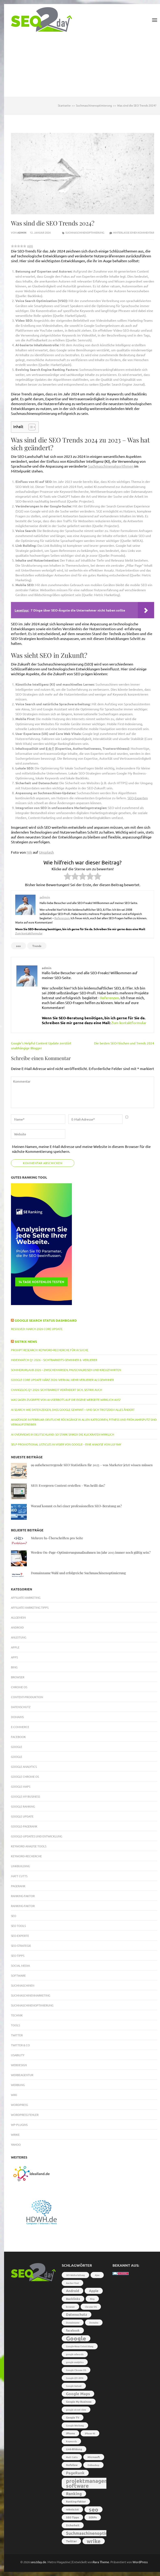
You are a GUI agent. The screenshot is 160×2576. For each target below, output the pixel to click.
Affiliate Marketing (25, 1597)
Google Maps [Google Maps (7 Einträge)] (78, 2393)
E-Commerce (20, 1727)
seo (18, 946)
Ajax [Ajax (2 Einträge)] (97, 2275)
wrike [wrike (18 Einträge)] (94, 2541)
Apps (14, 1657)
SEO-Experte (20, 1935)
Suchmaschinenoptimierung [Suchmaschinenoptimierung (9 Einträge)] (94, 2533)
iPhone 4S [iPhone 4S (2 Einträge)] (90, 2433)
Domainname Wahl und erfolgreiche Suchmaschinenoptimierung (78, 1573)
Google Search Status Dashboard (46, 1320)
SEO (13, 1916)
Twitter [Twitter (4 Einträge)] (71, 2541)
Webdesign (19, 2065)
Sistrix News (26, 1341)
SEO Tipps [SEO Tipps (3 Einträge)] (72, 2517)
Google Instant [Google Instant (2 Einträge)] (74, 2385)
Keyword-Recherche (26, 1856)
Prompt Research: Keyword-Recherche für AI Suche (49, 1350)
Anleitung (18, 1637)
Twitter (17, 2035)
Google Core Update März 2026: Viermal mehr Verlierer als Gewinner (62, 1380)
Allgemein (18, 1617)
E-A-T (50, 748)
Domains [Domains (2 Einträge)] (93, 2322)
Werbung (18, 2085)
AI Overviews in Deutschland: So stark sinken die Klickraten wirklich (62, 1434)
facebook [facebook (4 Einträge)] (73, 2330)
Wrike (15, 2134)
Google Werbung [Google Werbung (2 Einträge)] (75, 2425)
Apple (15, 1647)
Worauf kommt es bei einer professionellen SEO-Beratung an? (76, 1506)
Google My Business (25, 1796)
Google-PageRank (24, 1826)
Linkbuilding (20, 1866)
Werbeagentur (22, 2075)
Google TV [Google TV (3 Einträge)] (72, 2417)
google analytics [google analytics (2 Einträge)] (74, 2362)
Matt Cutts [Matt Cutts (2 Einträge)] (72, 2457)
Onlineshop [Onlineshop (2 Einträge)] (93, 2465)
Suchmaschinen (22, 1985)
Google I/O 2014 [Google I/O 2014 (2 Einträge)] (74, 2378)
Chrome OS (19, 1687)
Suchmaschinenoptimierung (84, 232)
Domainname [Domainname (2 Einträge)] (72, 2322)
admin (21, 232)
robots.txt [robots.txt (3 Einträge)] (72, 2509)
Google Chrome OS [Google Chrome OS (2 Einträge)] (76, 2370)
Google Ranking (23, 1806)
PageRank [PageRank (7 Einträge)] (75, 2472)
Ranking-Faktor (23, 1896)
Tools (15, 2025)
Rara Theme (101, 2562)
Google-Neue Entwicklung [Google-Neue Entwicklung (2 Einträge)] (79, 2346)
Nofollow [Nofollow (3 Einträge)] (72, 2465)
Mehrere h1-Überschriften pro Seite (57, 1538)
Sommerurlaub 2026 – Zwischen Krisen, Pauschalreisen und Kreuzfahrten (66, 1370)
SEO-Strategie (21, 1945)
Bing (14, 1667)
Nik (29, 852)
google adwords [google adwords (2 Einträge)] (74, 2354)
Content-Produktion (27, 1697)
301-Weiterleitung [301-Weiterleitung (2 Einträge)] (75, 2275)
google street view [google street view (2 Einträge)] (76, 2409)
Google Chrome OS (25, 1776)
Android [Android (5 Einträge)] (72, 2291)
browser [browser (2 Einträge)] (70, 2306)
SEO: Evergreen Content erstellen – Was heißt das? (68, 1485)
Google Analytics (24, 1766)
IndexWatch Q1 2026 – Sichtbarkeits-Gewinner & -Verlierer (54, 1360)
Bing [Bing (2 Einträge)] (92, 2298)
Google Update (22, 1816)
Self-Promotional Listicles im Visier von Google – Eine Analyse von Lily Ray (66, 1444)
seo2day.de (38, 2562)
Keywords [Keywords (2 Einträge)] (71, 2441)
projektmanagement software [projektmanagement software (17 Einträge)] (91, 2483)
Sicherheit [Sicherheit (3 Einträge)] (72, 2525)
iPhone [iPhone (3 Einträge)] (70, 2433)
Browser (17, 1677)
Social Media (20, 1965)
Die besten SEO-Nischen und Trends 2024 (124, 1043)
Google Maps (20, 1786)
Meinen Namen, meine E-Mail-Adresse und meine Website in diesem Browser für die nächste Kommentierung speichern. (81, 1148)
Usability (17, 2055)
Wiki (14, 2095)
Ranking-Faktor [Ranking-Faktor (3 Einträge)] (76, 2501)
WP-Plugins (19, 2124)
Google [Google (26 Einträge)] (76, 2338)
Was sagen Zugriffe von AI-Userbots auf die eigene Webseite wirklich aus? (66, 1399)
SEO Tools (18, 1926)
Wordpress (19, 2105)
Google (16, 1747)
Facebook (18, 1737)
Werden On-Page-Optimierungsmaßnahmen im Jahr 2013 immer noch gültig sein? (90, 1552)
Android (17, 1627)
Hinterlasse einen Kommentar (133, 232)
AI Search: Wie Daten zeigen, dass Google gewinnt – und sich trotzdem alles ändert (73, 1409)
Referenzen (61, 918)
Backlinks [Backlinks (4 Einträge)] (73, 2299)
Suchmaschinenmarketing (30, 1995)
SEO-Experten (138, 798)
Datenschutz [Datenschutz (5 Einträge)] (76, 2314)
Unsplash (46, 852)
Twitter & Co (20, 2045)
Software (18, 1975)
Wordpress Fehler (25, 2114)
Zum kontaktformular (28, 933)
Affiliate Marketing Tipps (30, 1607)
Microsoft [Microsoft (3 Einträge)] (94, 2457)
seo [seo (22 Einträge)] (93, 2509)
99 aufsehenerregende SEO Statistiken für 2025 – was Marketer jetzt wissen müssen (92, 1465)
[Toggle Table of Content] (30, 427)
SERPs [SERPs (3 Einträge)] (93, 2517)
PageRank (18, 1886)
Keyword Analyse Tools (28, 1846)
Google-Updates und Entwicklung (36, 1836)
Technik (17, 2015)
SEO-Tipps (17, 1955)
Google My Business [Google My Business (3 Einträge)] (78, 2401)
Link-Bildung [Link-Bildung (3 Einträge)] (74, 2449)
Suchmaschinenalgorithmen (110, 466)
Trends (36, 946)
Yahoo (16, 2144)
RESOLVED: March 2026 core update (37, 1329)
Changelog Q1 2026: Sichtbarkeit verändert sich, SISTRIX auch (56, 1390)
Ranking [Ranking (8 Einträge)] (74, 2493)
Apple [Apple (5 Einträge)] (93, 2291)
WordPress (140, 2562)
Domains (17, 1717)
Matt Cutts (19, 1876)
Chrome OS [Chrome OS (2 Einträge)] (91, 2306)
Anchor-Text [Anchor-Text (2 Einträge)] (72, 2283)
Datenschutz (20, 1707)
